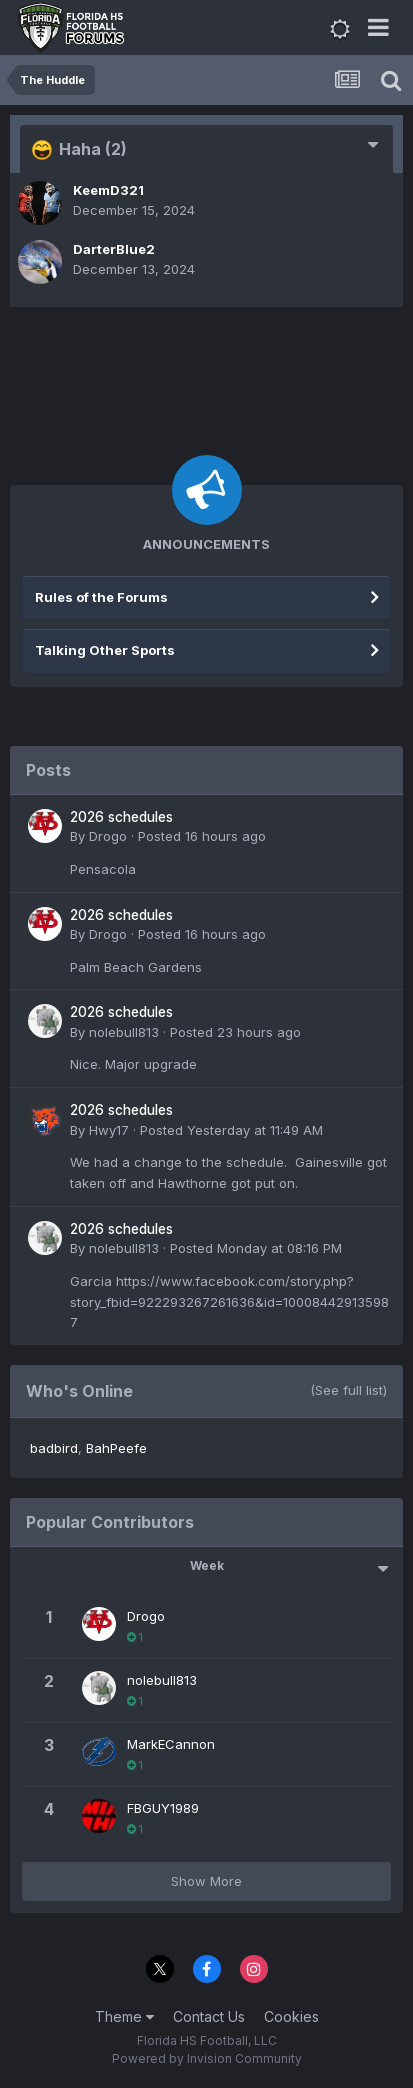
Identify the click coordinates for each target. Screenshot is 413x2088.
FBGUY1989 (163, 1808)
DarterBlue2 (114, 249)
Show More (206, 1881)
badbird (54, 1448)
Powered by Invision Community (207, 2058)
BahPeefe (116, 1448)
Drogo (108, 836)
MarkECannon (171, 1744)
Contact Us (209, 2016)
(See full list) (348, 1390)
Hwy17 (109, 1130)
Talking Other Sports (105, 650)
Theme (124, 2016)
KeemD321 (108, 190)
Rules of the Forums (101, 597)
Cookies (291, 2016)
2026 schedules (121, 817)
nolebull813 (124, 1032)
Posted (202, 836)
